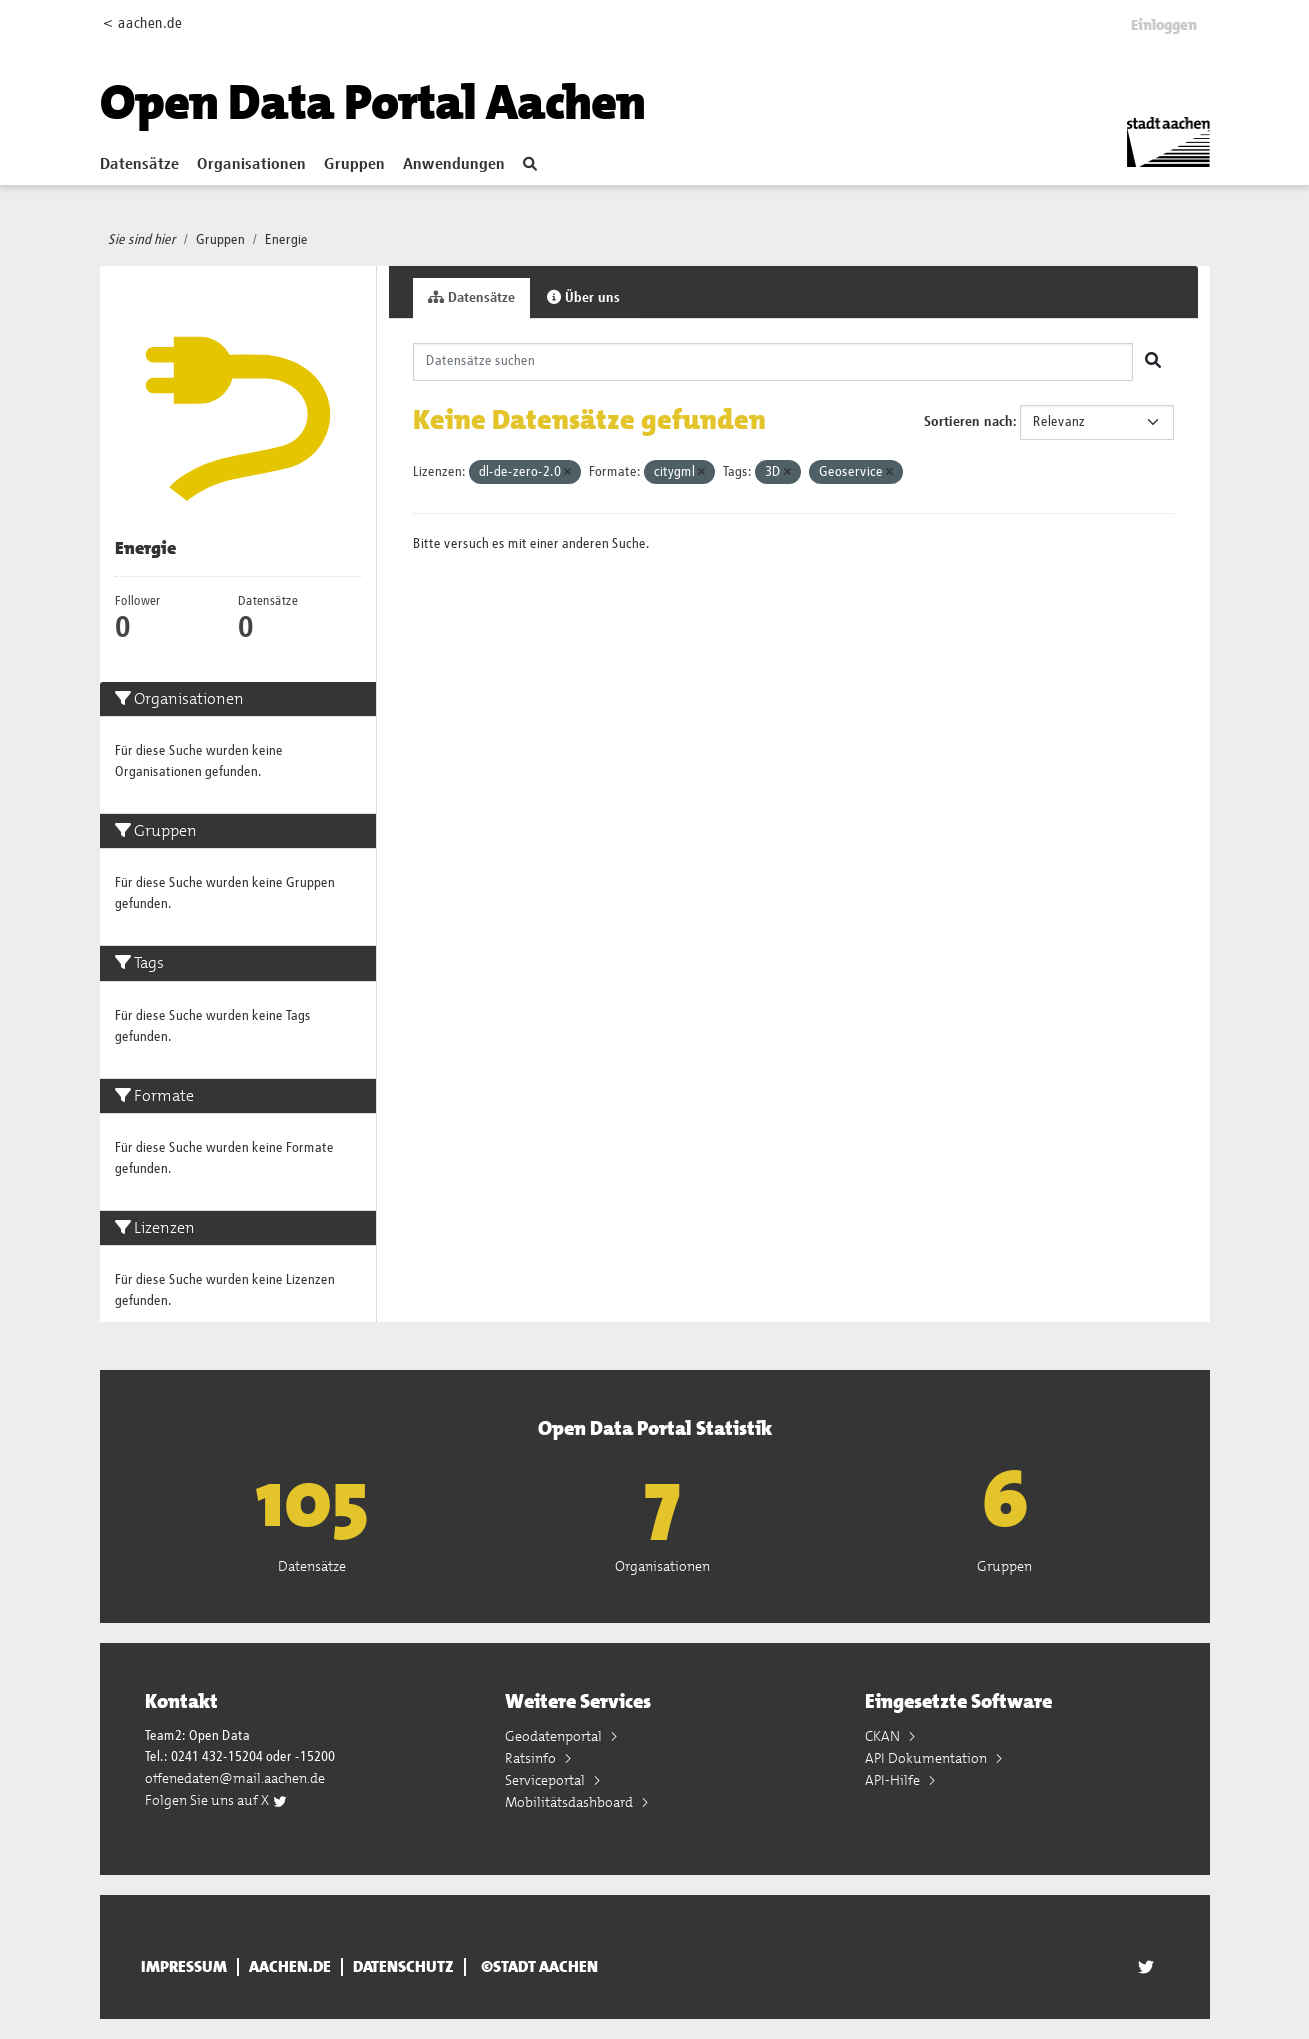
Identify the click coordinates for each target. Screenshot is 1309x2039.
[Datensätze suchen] (773, 362)
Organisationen (251, 165)
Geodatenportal (555, 1736)
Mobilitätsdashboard (570, 1802)
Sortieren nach (968, 422)
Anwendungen (454, 165)
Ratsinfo (532, 1758)
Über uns (583, 297)
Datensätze (139, 165)
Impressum (184, 1967)
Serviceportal (546, 1780)
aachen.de (290, 1967)
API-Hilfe (894, 1780)
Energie (286, 240)
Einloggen (1164, 25)
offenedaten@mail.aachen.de (235, 1778)
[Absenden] (1153, 362)
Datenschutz (403, 1967)
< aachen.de (142, 23)
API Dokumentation (927, 1758)
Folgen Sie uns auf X (216, 1800)
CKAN (884, 1736)
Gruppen (354, 165)
